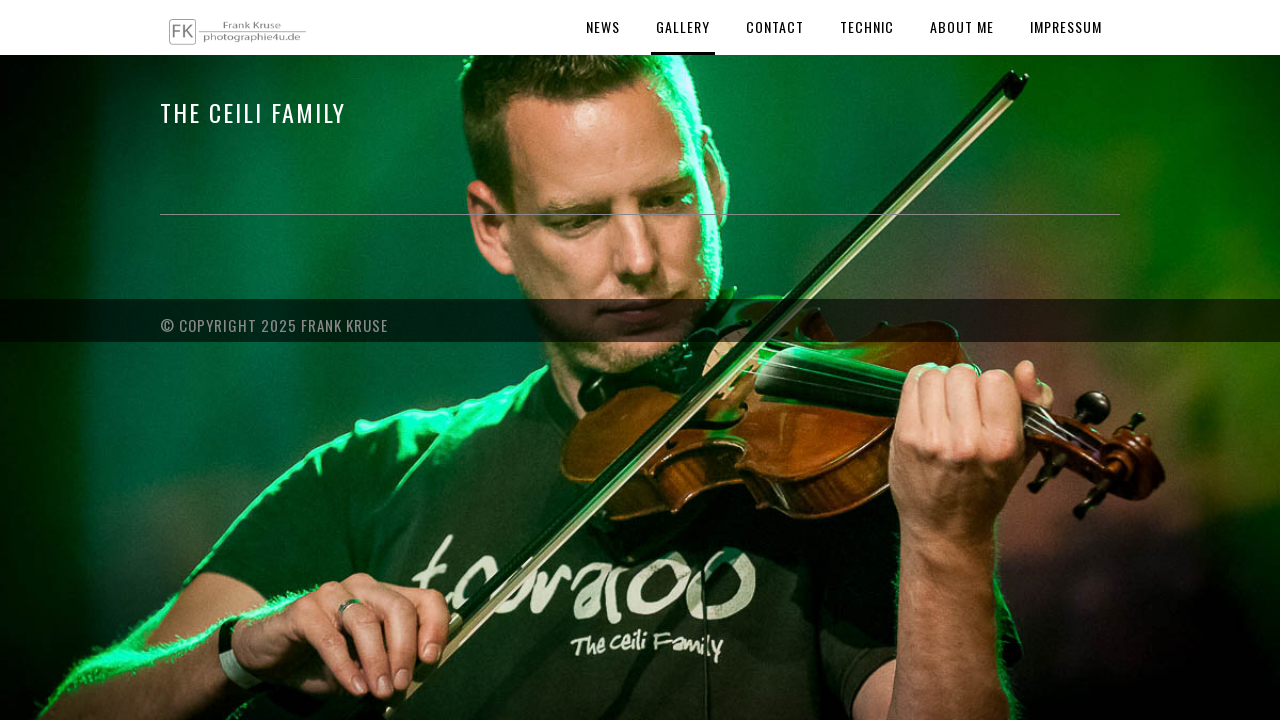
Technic (867, 26)
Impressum (1066, 26)
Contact (775, 26)
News (603, 26)
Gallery (683, 26)
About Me (962, 26)
